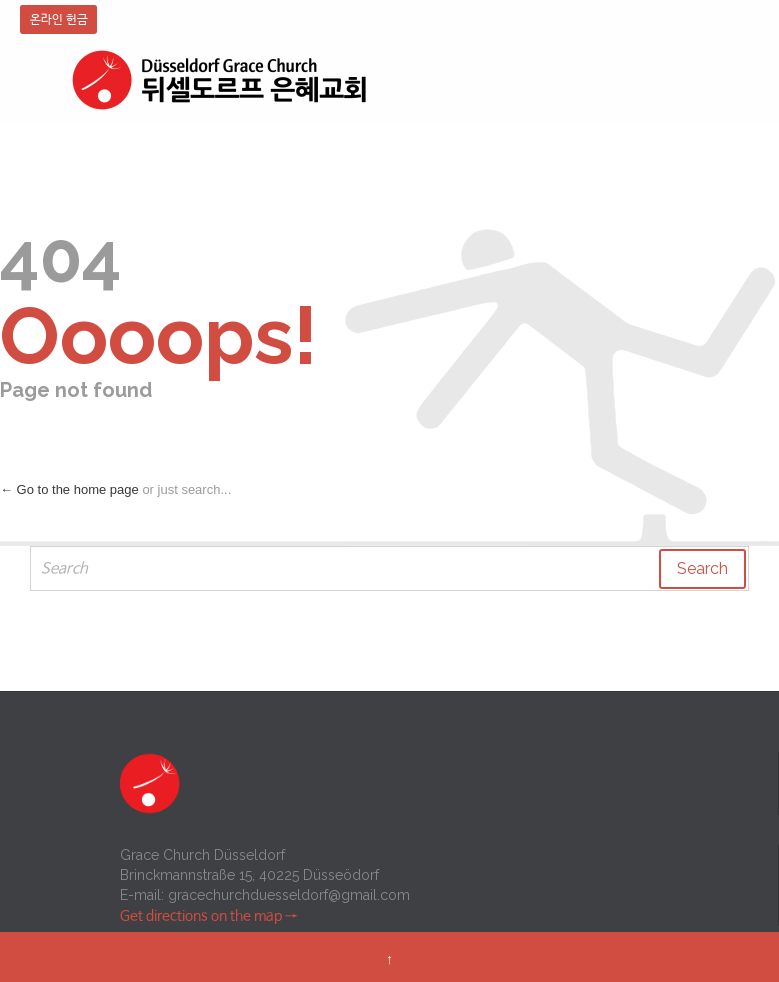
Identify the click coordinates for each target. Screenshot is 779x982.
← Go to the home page (69, 489)
